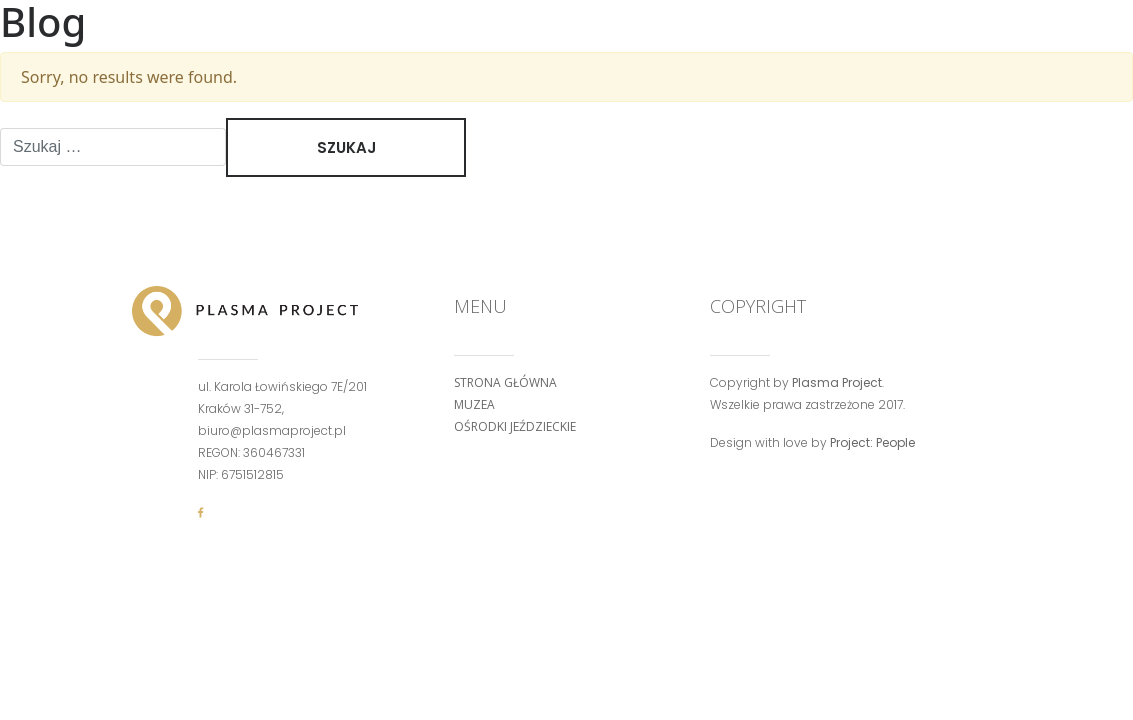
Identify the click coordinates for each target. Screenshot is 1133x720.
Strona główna (505, 382)
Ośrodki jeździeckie (515, 426)
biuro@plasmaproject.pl (272, 430)
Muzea (474, 404)
